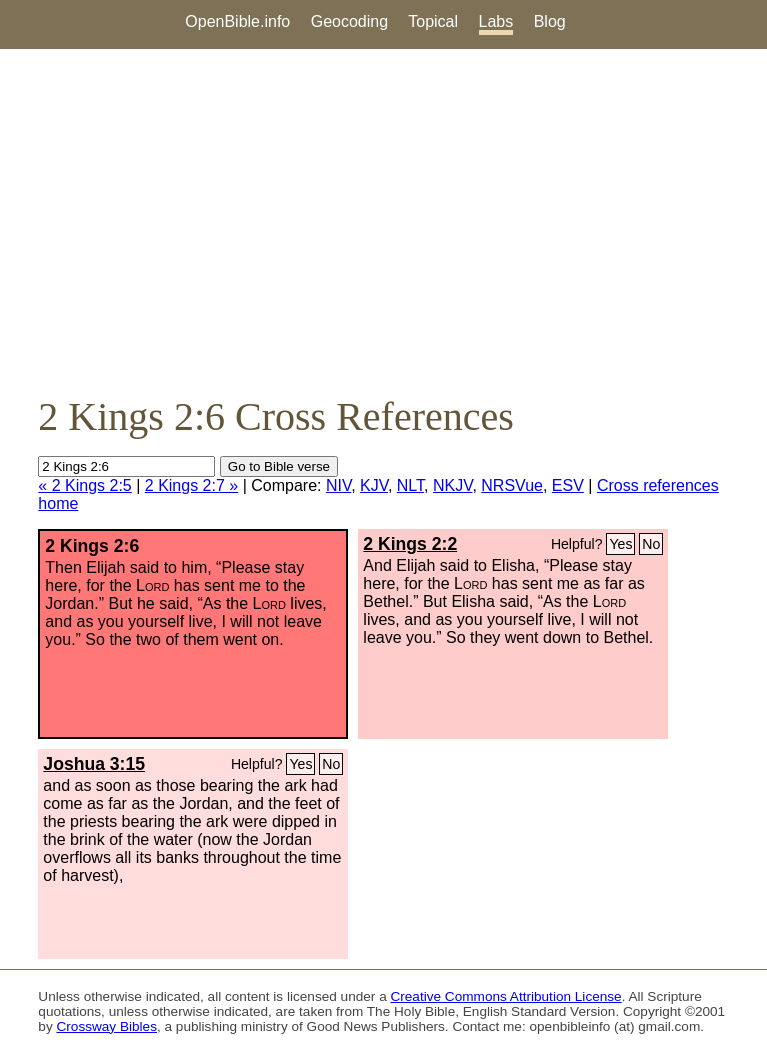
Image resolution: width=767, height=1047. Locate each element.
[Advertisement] (383, 221)
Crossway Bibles (106, 1026)
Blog (550, 21)
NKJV (452, 485)
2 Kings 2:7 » (191, 485)
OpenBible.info (237, 21)
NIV (338, 485)
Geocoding (349, 21)
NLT (410, 485)
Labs (496, 21)
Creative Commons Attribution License (505, 996)
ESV (568, 485)
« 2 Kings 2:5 (84, 485)
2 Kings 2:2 (410, 544)
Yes (620, 544)
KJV (374, 485)
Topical (433, 21)
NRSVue (512, 485)
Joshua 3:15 (94, 764)
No (651, 544)
